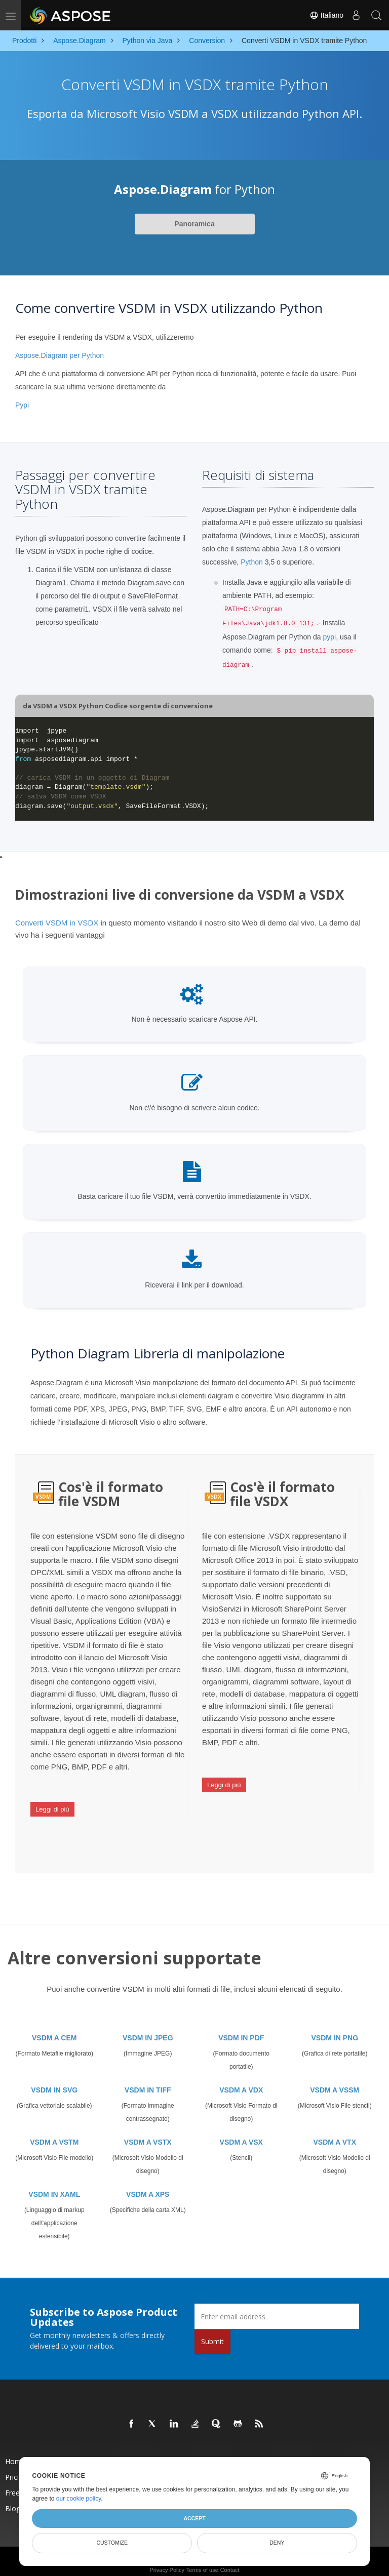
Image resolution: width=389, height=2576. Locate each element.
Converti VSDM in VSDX (56, 922)
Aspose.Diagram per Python (59, 355)
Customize (112, 2543)
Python (252, 562)
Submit (212, 2333)
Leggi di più (52, 1805)
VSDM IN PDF (241, 2029)
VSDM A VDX (241, 2081)
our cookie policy (78, 2498)
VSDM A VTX (334, 2133)
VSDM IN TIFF (148, 2081)
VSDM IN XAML (54, 2186)
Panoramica (194, 224)
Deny (276, 2543)
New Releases (243, 2453)
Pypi (22, 405)
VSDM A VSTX (148, 2133)
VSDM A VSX (241, 2133)
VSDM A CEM (54, 2029)
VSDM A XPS (147, 2186)
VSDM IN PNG (334, 2029)
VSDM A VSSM (334, 2081)
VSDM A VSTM (54, 2133)
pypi (329, 637)
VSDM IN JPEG (148, 2029)
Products (127, 2453)
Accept (194, 2518)
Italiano (326, 15)
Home (15, 2453)
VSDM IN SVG (54, 2081)
